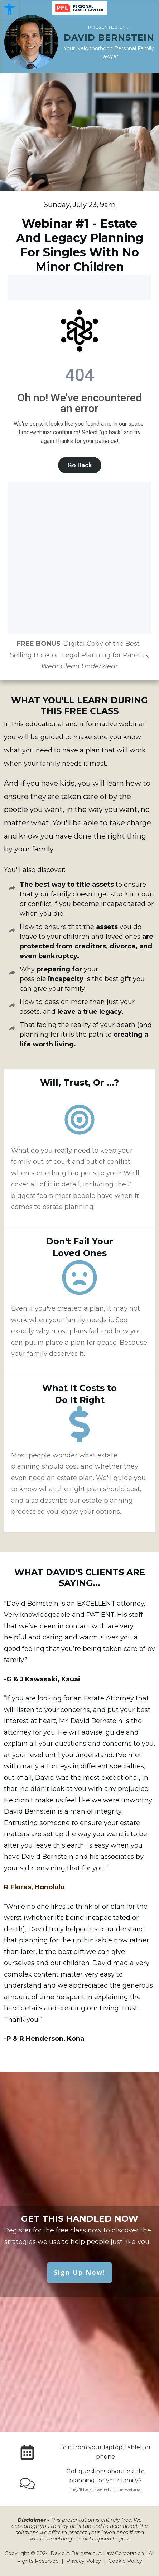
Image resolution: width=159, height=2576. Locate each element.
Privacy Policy (83, 2561)
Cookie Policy (125, 2561)
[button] (9, 9)
